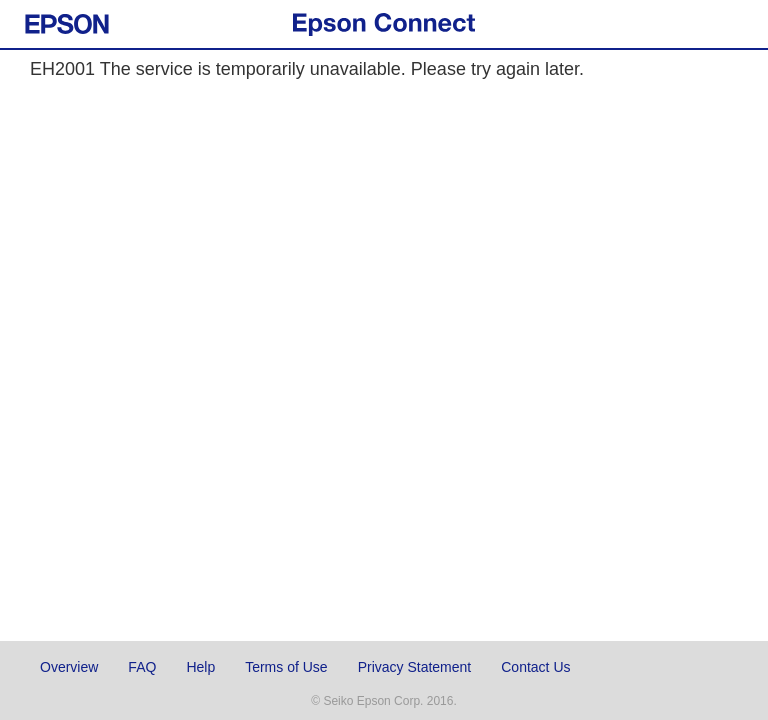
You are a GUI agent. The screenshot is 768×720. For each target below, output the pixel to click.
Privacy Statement (415, 667)
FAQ (142, 667)
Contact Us (535, 667)
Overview (69, 667)
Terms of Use (286, 667)
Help (200, 667)
